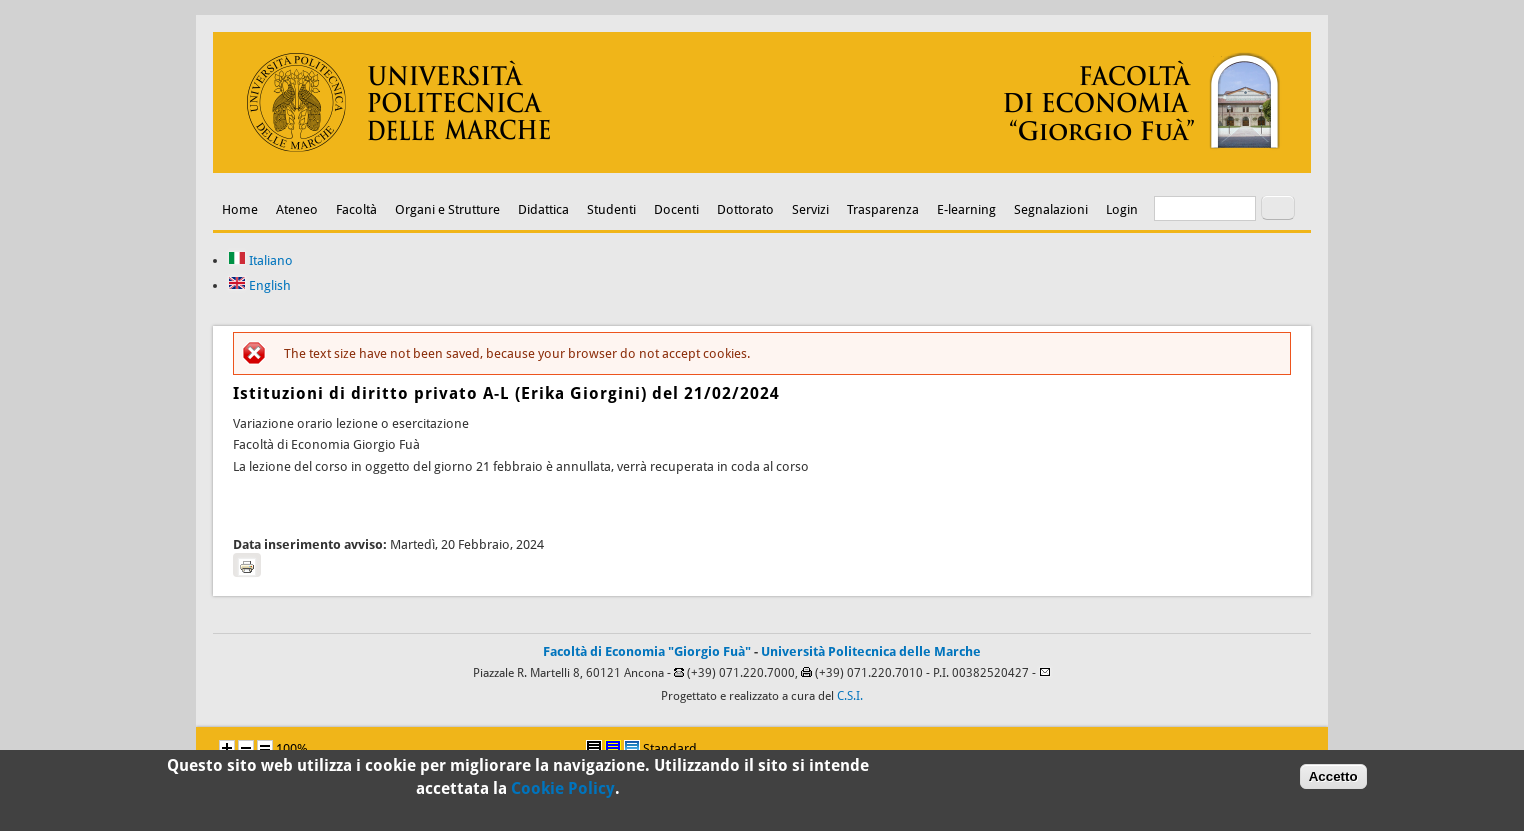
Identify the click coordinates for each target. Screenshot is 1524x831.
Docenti (676, 209)
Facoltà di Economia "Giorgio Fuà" (647, 651)
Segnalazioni (1051, 209)
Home (240, 209)
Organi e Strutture (447, 209)
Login (1122, 209)
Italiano (260, 260)
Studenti (611, 209)
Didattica (543, 209)
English (259, 285)
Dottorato (745, 209)
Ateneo (297, 209)
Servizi (810, 209)
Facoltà (356, 209)
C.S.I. (850, 696)
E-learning (966, 209)
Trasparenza (883, 209)
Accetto (1333, 779)
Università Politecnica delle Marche (871, 651)
